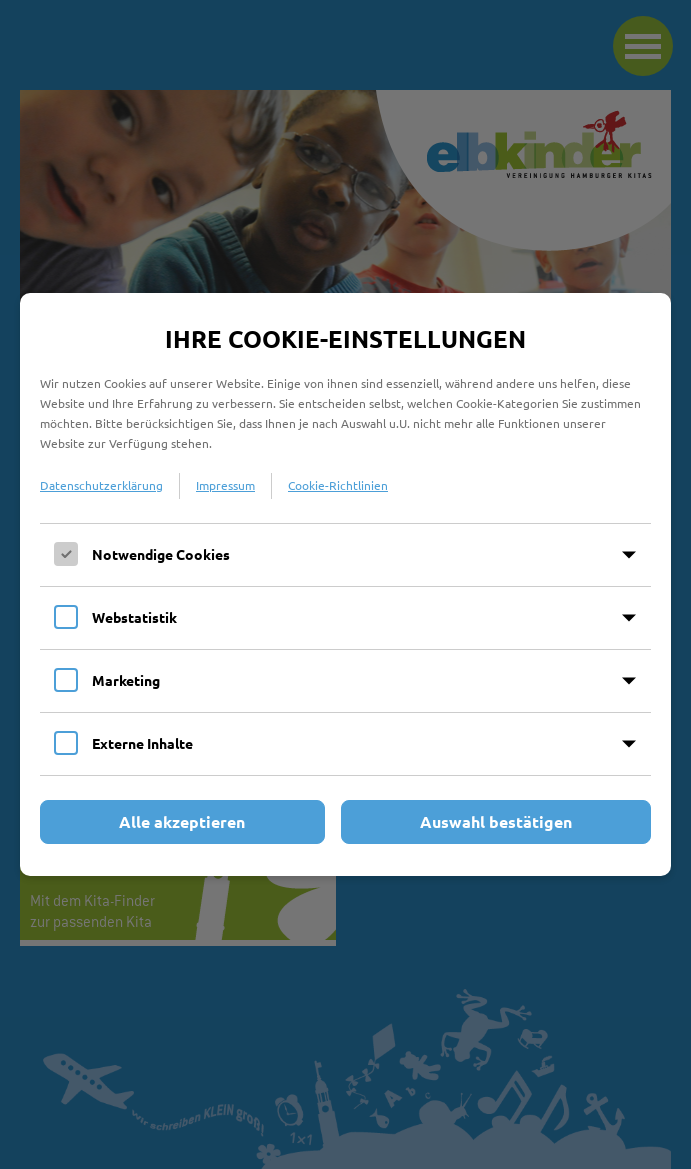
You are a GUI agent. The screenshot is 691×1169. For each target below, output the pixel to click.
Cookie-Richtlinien (338, 485)
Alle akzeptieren (182, 821)
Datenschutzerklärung (101, 485)
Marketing (126, 680)
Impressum (225, 485)
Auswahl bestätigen (496, 821)
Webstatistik (134, 617)
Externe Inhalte (142, 743)
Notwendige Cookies (161, 554)
